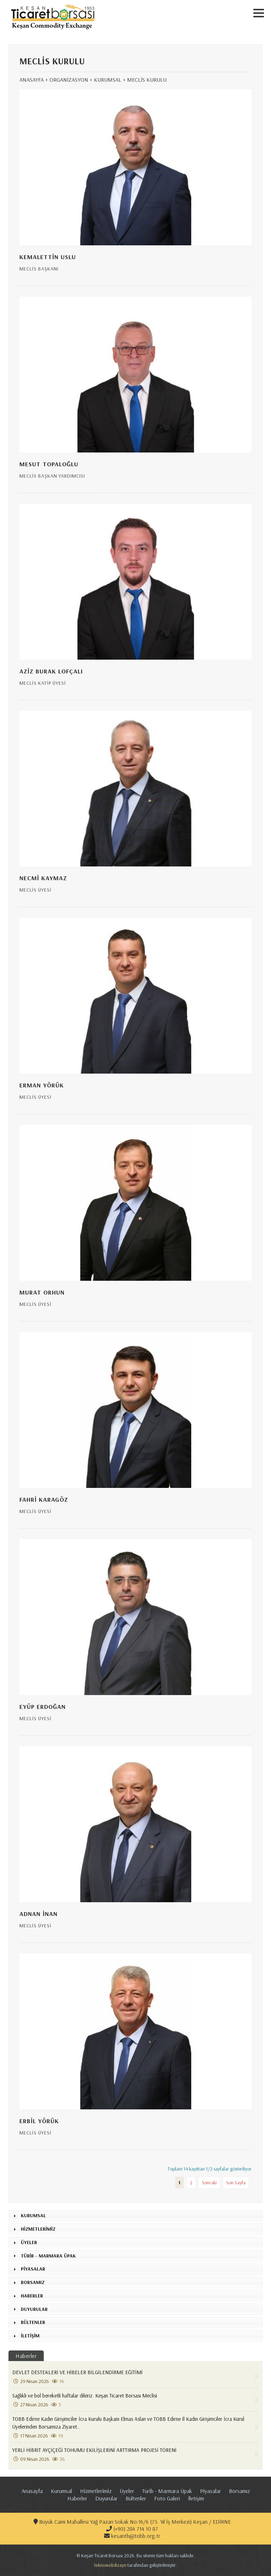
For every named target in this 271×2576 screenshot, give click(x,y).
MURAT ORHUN (42, 1292)
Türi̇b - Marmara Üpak (167, 2490)
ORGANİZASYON (68, 79)
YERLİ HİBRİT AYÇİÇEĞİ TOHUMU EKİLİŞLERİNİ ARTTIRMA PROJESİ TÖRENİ (133, 2454)
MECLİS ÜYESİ (35, 890)
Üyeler (127, 2490)
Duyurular (106, 2498)
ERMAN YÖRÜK (41, 1085)
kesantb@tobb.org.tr (132, 2535)
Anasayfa (32, 2490)
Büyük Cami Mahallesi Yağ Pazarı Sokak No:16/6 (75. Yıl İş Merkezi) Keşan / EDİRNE (132, 2521)
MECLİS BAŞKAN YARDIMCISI (52, 476)
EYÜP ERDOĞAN (42, 1706)
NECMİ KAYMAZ (43, 878)
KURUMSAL (107, 79)
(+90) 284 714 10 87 (132, 2528)
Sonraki (209, 2182)
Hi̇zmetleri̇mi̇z (96, 2490)
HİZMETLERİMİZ (38, 2229)
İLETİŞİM (30, 2335)
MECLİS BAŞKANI (39, 268)
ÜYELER (29, 2242)
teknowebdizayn (110, 2565)
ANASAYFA (31, 79)
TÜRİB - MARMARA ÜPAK (48, 2256)
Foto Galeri (167, 2498)
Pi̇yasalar (210, 2490)
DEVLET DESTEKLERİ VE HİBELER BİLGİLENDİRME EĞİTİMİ (133, 2376)
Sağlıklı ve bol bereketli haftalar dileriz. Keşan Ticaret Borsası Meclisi (133, 2400)
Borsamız (239, 2490)
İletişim (196, 2498)
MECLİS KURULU (147, 79)
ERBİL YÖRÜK (39, 2121)
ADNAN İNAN (38, 1914)
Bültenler (136, 2498)
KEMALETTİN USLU (47, 257)
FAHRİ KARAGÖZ (43, 1499)
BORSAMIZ (32, 2282)
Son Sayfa (236, 2182)
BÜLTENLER (33, 2322)
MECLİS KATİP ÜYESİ (42, 683)
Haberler (26, 2355)
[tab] (135, 2216)
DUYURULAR (34, 2309)
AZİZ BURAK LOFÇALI (51, 671)
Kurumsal (61, 2490)
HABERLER (32, 2295)
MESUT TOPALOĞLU (48, 464)
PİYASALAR (33, 2269)
